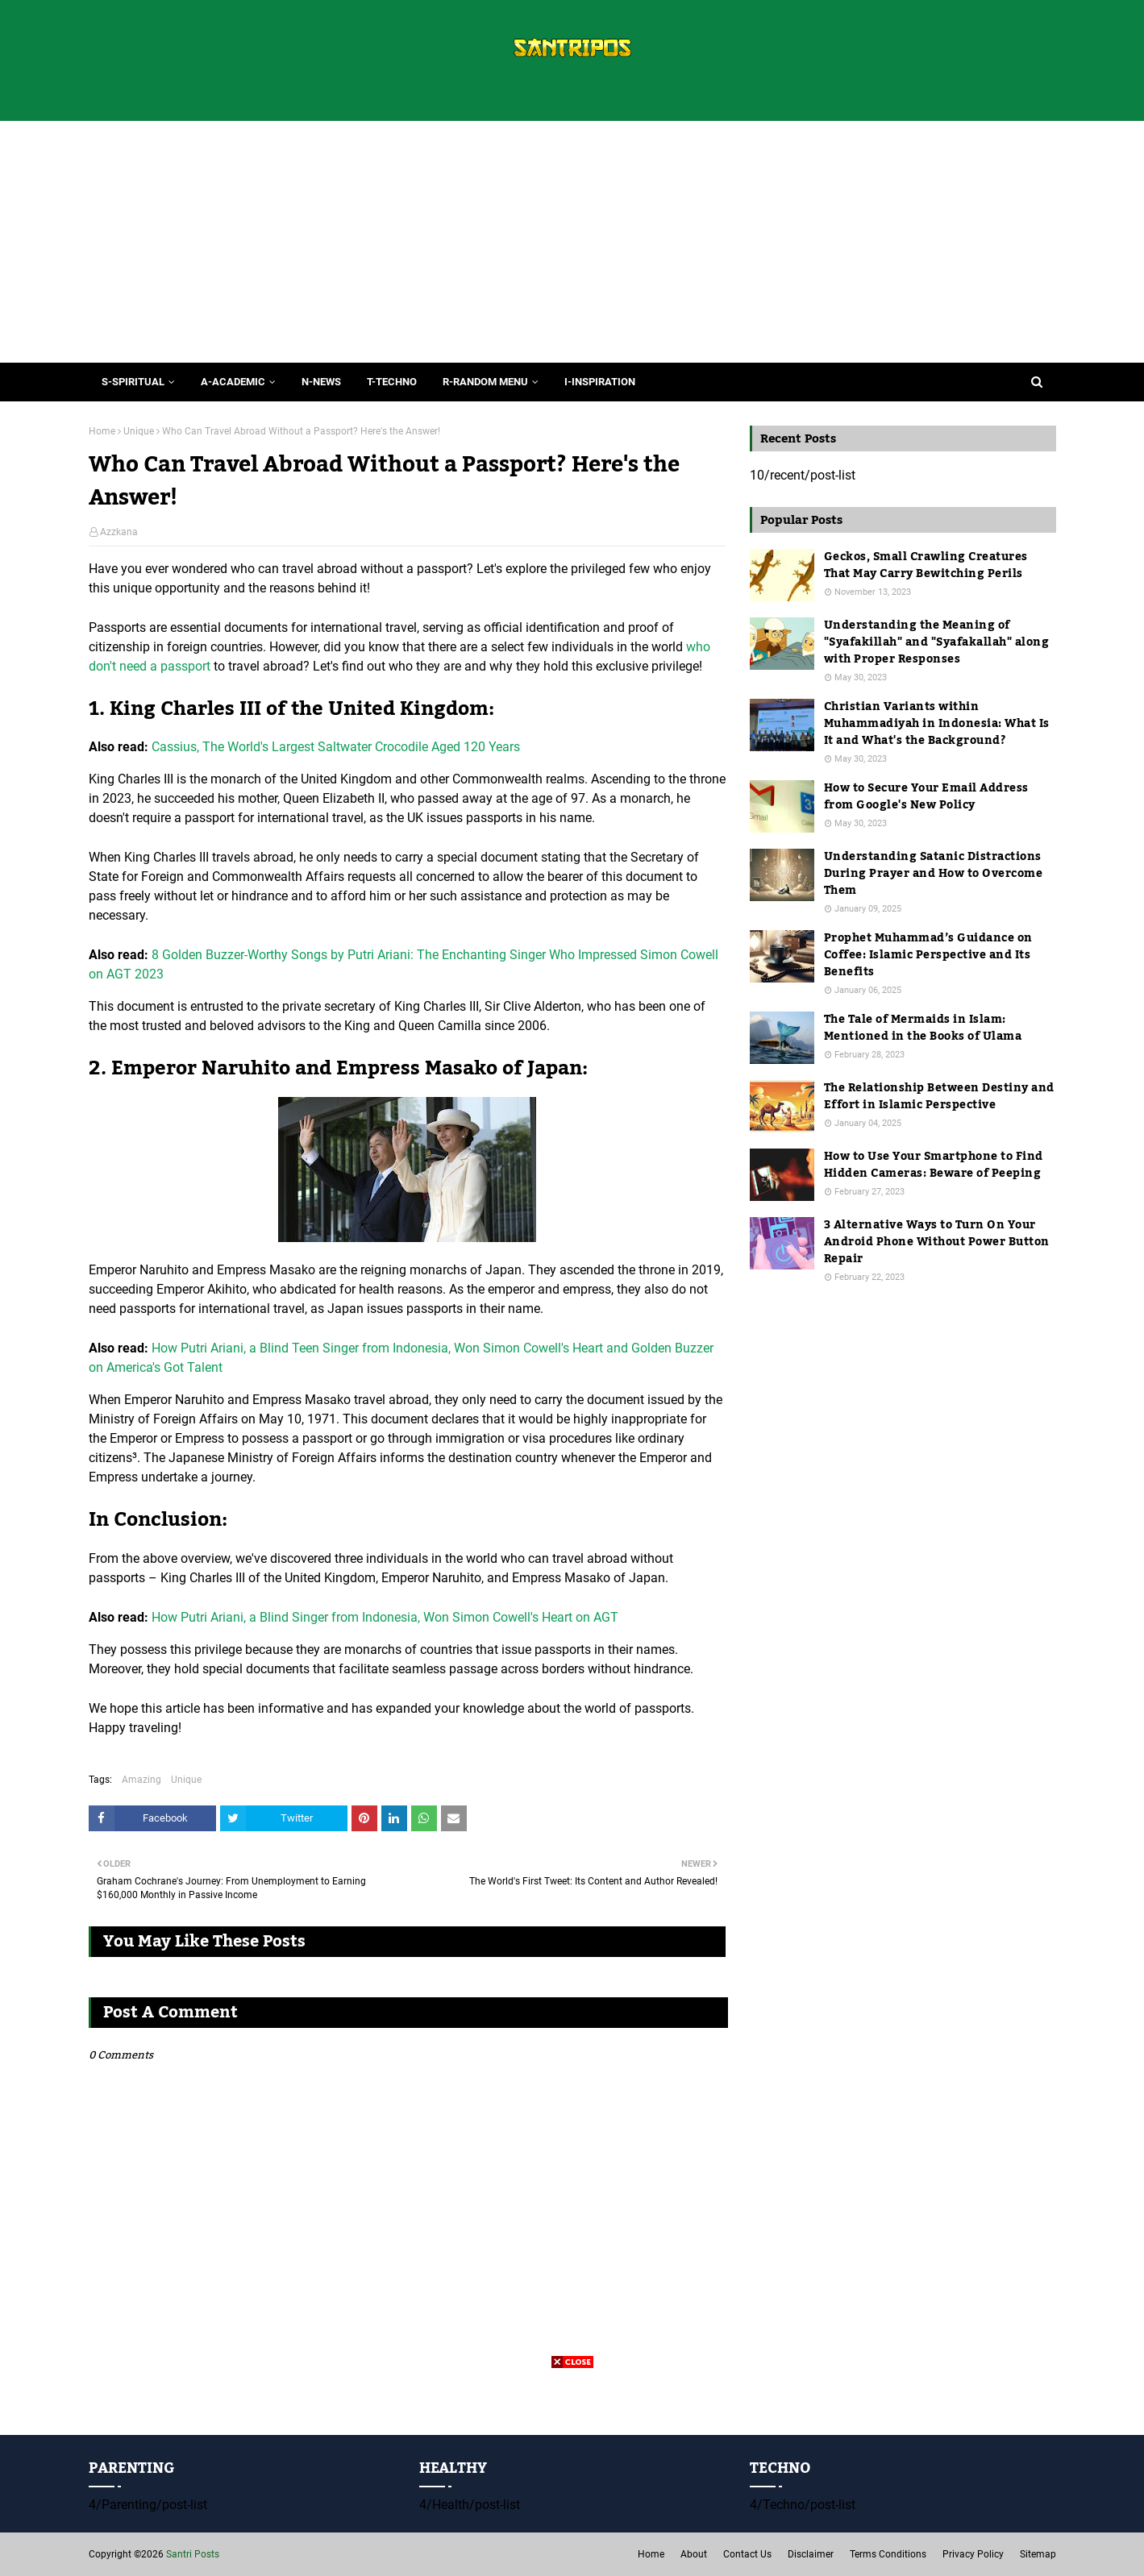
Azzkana (119, 532)
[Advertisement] (572, 242)
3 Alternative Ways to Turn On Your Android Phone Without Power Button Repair (937, 1242)
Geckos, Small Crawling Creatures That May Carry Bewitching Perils (926, 566)
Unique (138, 431)
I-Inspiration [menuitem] (599, 382)
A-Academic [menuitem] (233, 382)
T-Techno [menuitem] (392, 382)
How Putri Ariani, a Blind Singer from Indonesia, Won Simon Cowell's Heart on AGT (385, 1617)
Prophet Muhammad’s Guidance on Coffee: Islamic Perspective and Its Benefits (928, 955)
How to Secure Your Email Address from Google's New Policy (926, 797)
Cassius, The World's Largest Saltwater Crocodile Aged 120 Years (336, 746)
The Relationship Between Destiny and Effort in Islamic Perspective (939, 1097)
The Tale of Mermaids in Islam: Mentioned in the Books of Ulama (923, 1028)
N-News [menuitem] (321, 382)
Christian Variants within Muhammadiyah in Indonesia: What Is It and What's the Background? (937, 724)
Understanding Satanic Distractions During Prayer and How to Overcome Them (933, 874)
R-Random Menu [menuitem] (485, 382)
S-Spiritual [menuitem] (133, 382)
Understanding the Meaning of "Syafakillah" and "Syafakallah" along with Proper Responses (937, 642)
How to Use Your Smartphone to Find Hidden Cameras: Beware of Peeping (933, 1165)
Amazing (141, 1779)
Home (102, 431)
